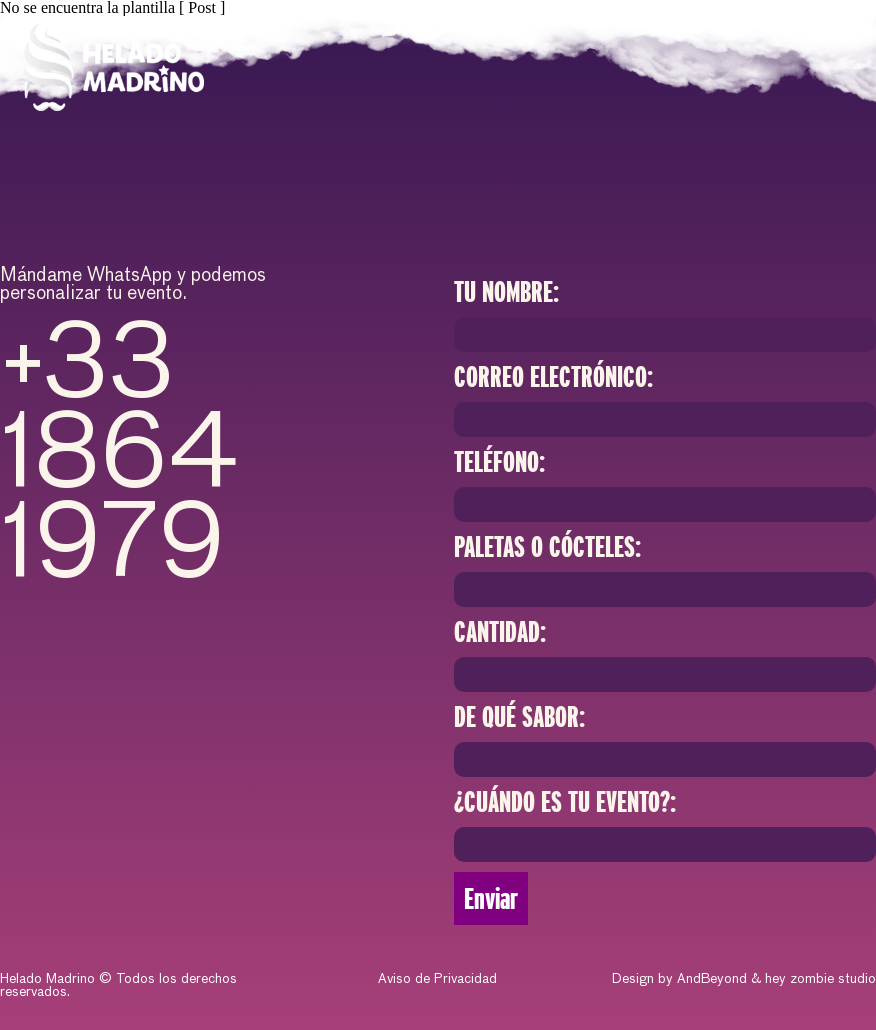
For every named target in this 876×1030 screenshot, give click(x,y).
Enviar (491, 898)
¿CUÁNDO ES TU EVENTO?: (565, 802)
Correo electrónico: (553, 377)
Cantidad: (500, 632)
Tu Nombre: (506, 292)
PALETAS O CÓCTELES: (547, 547)
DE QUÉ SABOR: (519, 717)
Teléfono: (499, 462)
